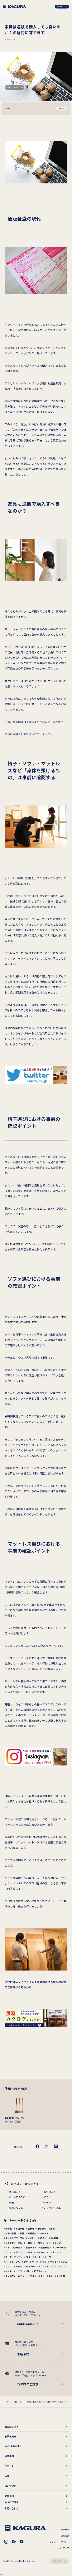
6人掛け (43, 2237)
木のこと (46, 2197)
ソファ (8, 2252)
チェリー (49, 2256)
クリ (43, 2275)
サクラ (19, 2271)
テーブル (44, 2233)
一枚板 (29, 2242)
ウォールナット (33, 2256)
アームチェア (61, 2247)
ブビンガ (61, 2275)
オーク (35, 2261)
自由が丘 (20, 2228)
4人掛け (32, 2237)
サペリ (8, 2266)
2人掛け (54, 2237)
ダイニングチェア (13, 2247)
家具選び (32, 2233)
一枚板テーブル (43, 2242)
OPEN (61, 108)
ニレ (51, 2275)
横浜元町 (42, 2228)
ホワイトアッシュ (58, 2261)
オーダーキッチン (13, 2256)
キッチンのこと (50, 2202)
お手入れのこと (17, 2197)
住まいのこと (16, 2207)
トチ (46, 2266)
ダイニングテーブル (14, 2237)
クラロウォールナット (15, 2275)
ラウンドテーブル (13, 2242)
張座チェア (46, 2247)
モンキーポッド (33, 2266)
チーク (19, 2266)
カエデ (33, 2275)
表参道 (8, 2228)
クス (54, 2266)
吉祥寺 (31, 2228)
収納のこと (15, 2202)
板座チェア (31, 2247)
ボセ (28, 2271)
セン (62, 2266)
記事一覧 (18, 2401)
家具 (22, 2233)
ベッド (29, 2252)
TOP (6, 2401)
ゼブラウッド (40, 2271)
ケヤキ (8, 2271)
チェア (58, 2242)
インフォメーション (52, 2207)
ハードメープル (12, 2261)
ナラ (26, 2261)
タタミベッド (42, 2252)
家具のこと (15, 2191)
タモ (44, 2261)
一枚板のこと (48, 2191)
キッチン (56, 2252)
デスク (19, 2252)
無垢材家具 (10, 2233)
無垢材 (53, 2228)
